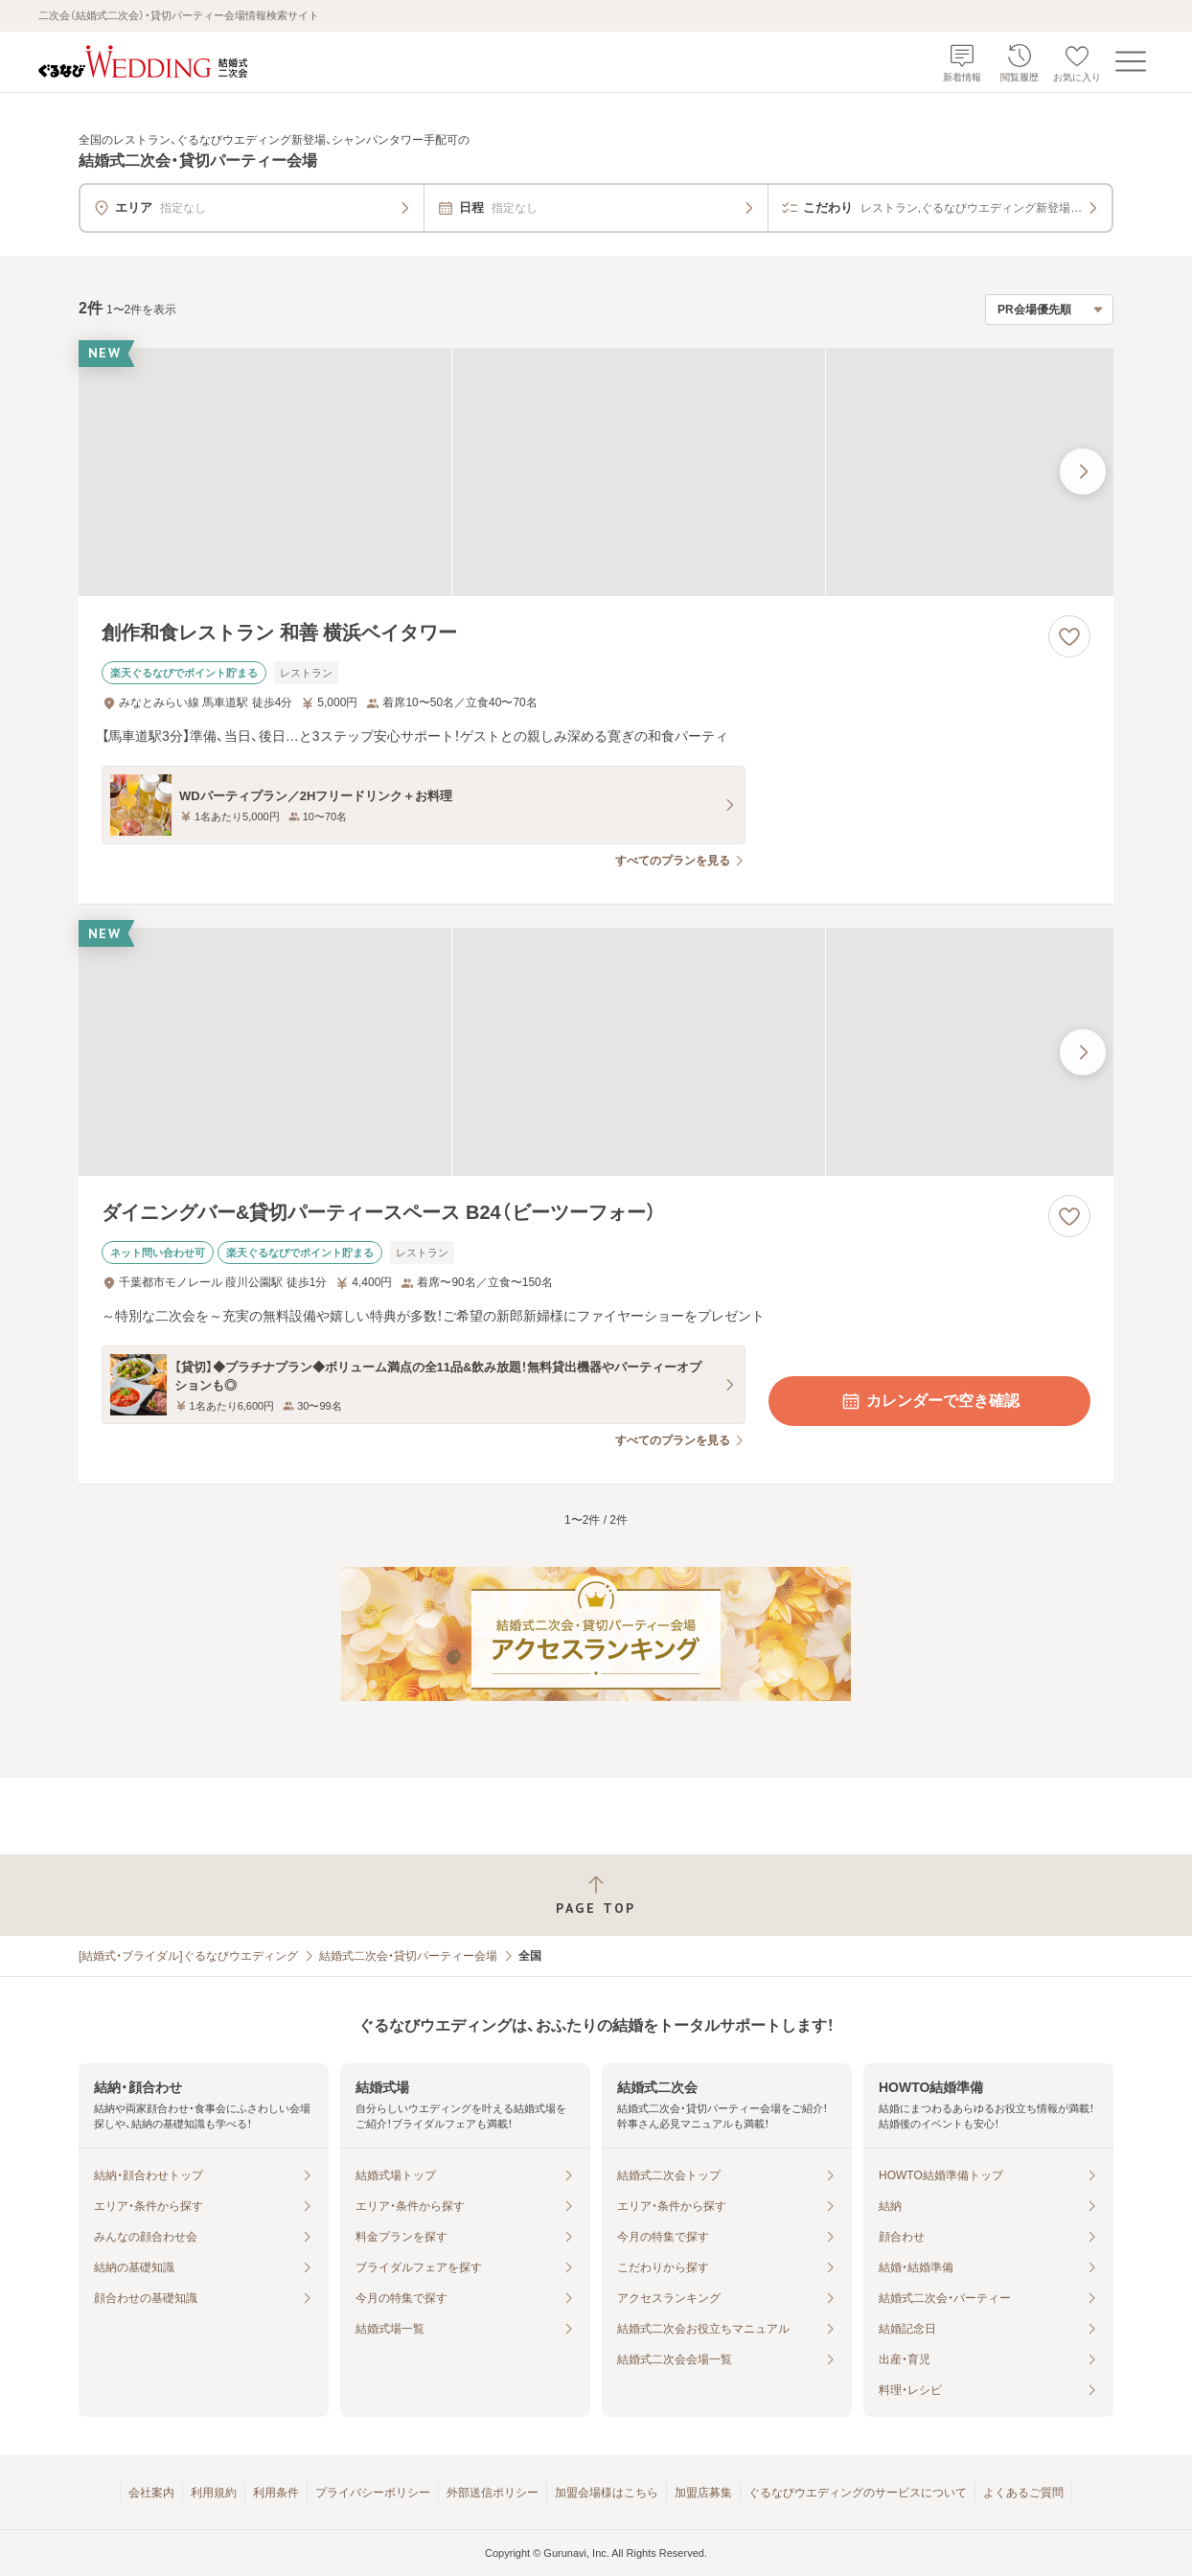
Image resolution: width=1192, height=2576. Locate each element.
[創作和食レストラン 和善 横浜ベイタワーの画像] (596, 472)
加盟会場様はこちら (606, 2492)
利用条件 (276, 2492)
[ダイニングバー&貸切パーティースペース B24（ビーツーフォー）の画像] (596, 1052)
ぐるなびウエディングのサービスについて (857, 2492)
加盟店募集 (703, 2492)
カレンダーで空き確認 (929, 1401)
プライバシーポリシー (372, 2492)
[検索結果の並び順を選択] (1049, 309)
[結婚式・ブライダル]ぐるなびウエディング (188, 1956)
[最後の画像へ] (1083, 471)
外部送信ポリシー (493, 2492)
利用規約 (214, 2492)
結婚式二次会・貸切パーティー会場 (408, 1956)
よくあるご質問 (1023, 2492)
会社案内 (151, 2492)
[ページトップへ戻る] (596, 1895)
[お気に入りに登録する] (1069, 636)
